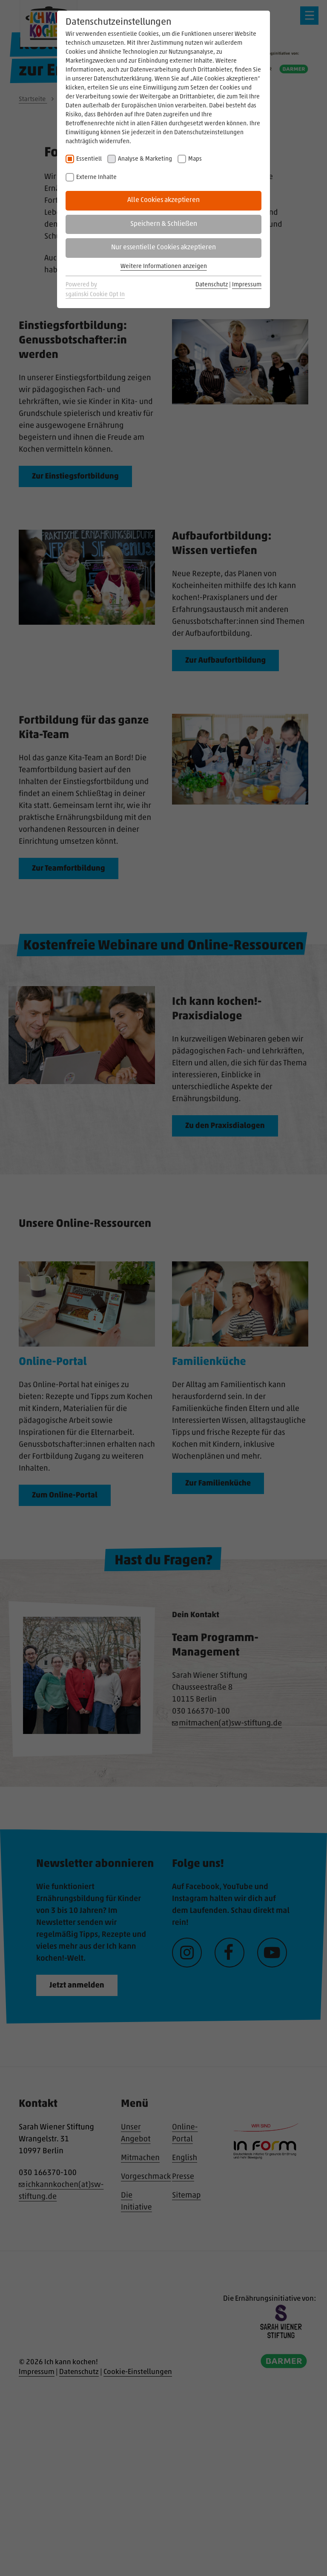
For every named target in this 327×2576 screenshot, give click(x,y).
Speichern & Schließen (163, 224)
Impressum (246, 285)
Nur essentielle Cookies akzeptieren (163, 247)
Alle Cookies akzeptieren (163, 200)
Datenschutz (211, 285)
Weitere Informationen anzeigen (163, 266)
